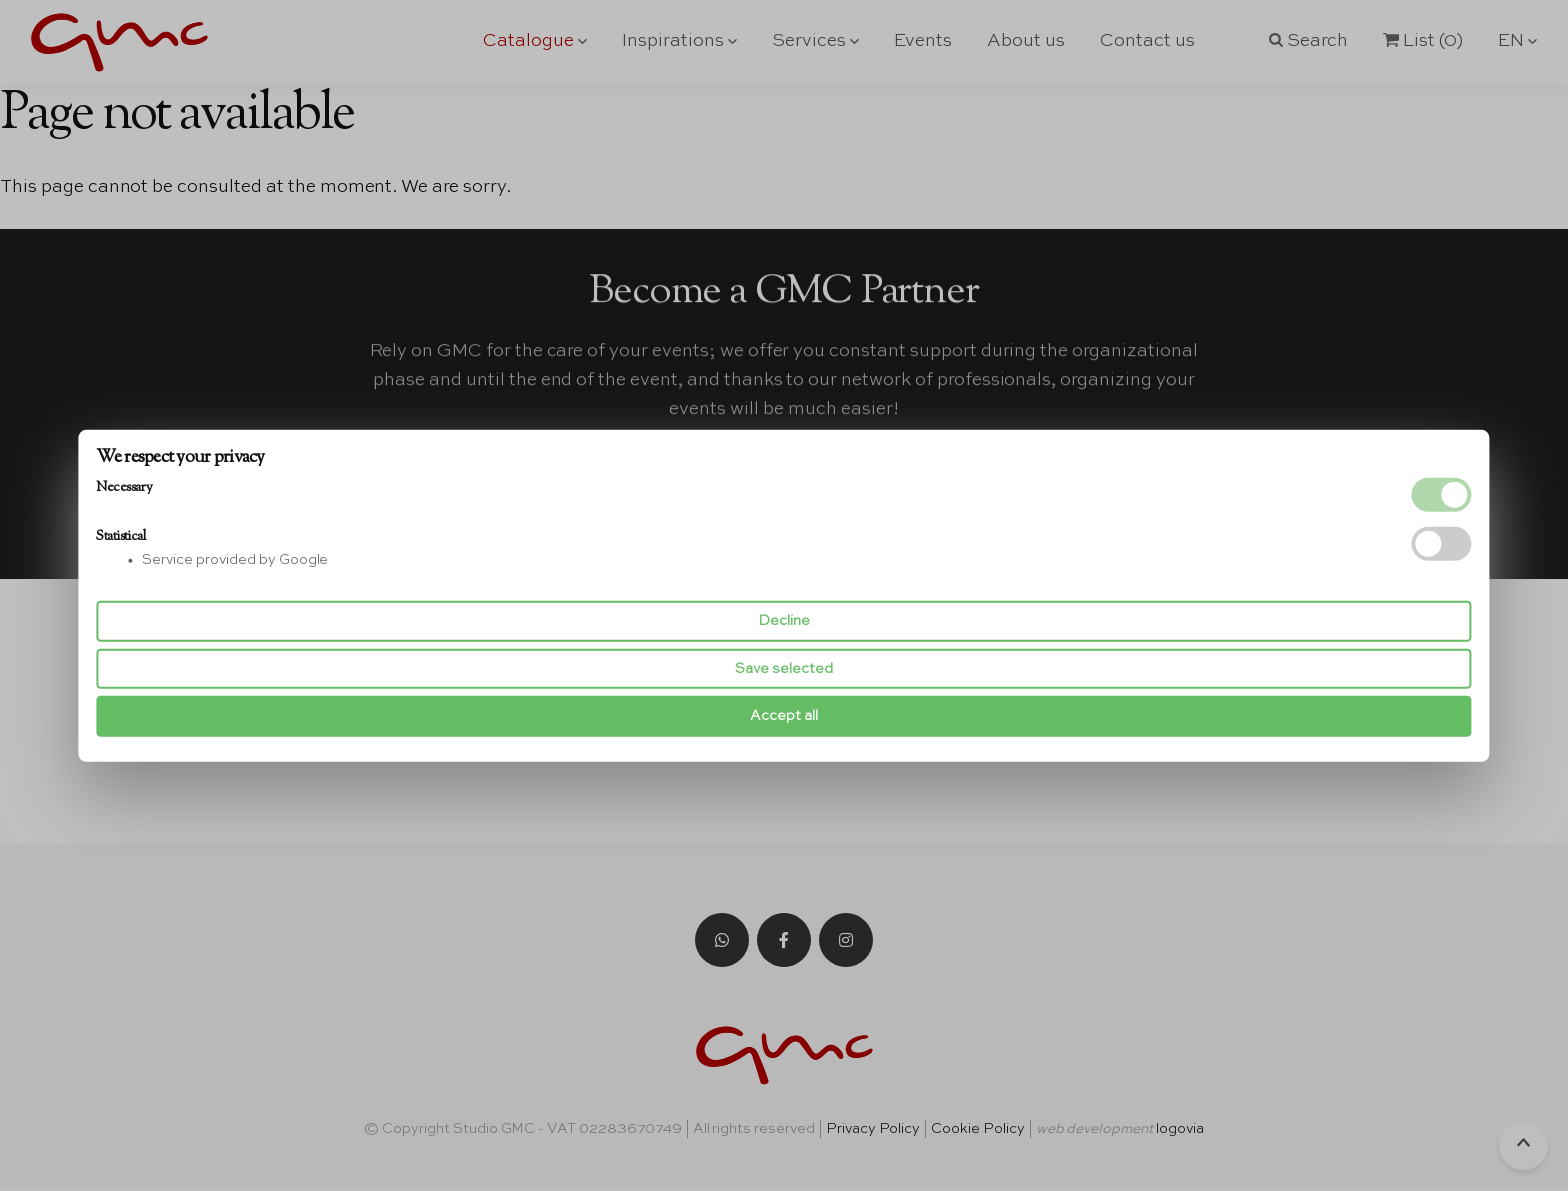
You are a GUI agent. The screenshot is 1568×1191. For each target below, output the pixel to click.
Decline (784, 621)
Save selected (784, 669)
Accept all (784, 716)
